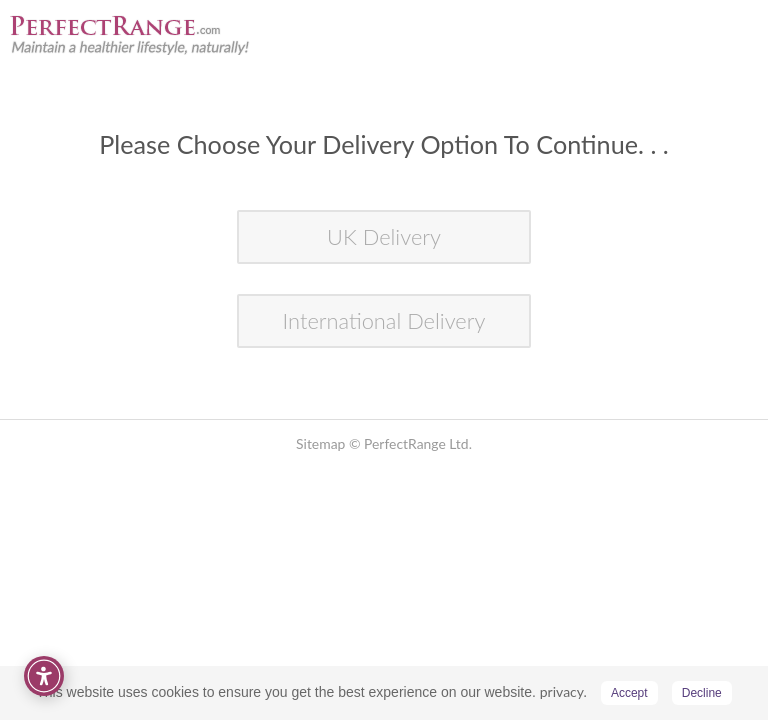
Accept (629, 693)
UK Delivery (384, 236)
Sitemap (320, 443)
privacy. (563, 691)
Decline (702, 693)
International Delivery (384, 320)
